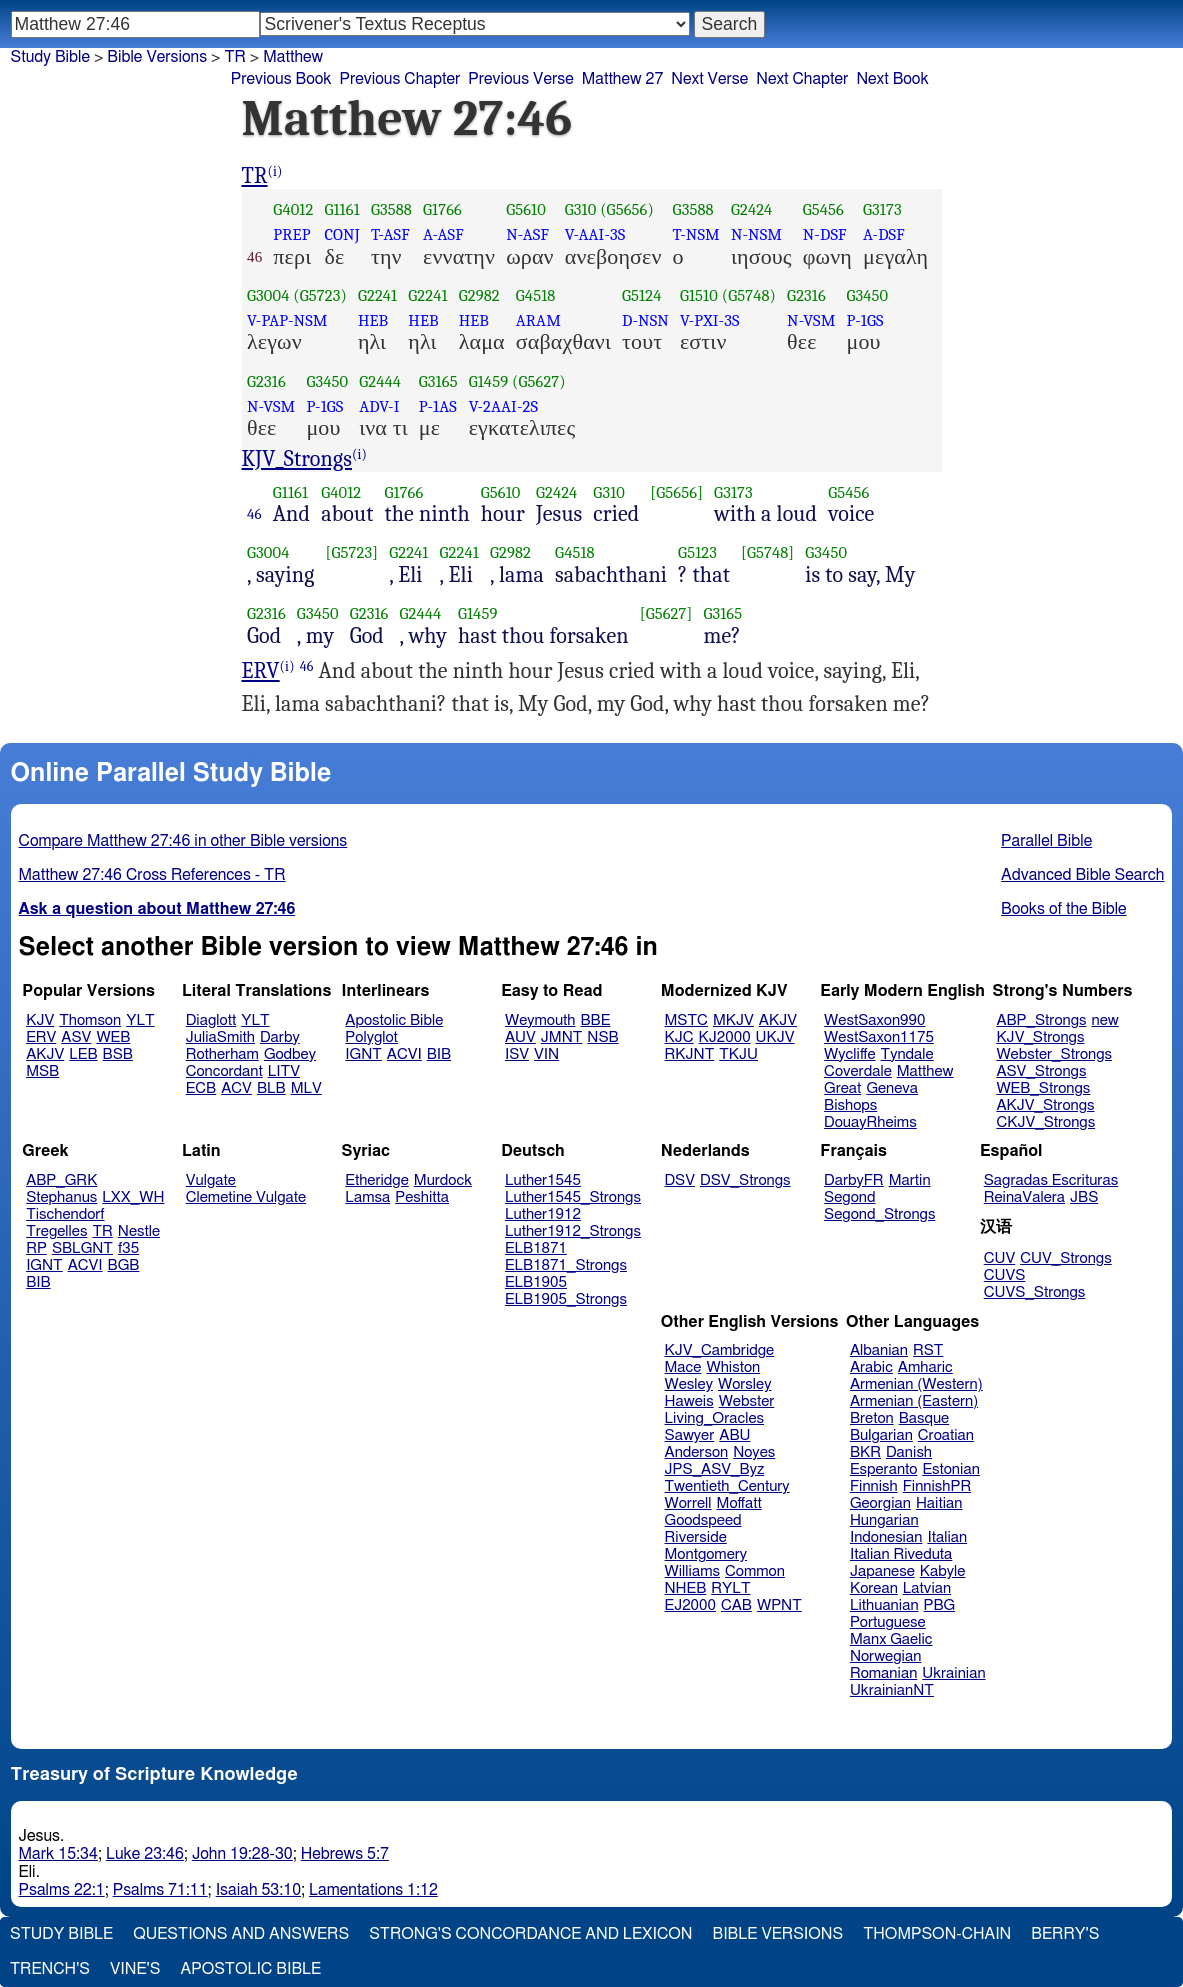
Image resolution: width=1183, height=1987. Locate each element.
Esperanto (884, 1469)
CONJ (341, 234)
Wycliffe (849, 1054)
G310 (581, 209)
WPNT (779, 1605)
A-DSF (884, 234)
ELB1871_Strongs (566, 1265)
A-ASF (443, 234)
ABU (734, 1435)
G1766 (442, 209)
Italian (947, 1537)
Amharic (925, 1367)
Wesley (689, 1384)
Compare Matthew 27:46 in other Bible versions (183, 841)
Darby (280, 1037)
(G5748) (749, 295)
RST (928, 1350)
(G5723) (320, 295)
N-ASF (527, 234)
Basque (924, 1418)
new (1105, 1020)
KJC (679, 1037)
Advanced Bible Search (1082, 875)
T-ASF (390, 234)
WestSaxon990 (874, 1020)
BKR (865, 1452)
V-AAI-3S (595, 234)
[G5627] (666, 613)
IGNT (363, 1054)
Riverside (696, 1537)
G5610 (526, 209)
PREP (291, 234)
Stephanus (61, 1197)
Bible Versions (157, 57)
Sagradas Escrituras (1051, 1180)
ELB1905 (536, 1282)
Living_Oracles (715, 1418)
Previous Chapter (400, 79)
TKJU (738, 1054)
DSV (680, 1180)
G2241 (377, 295)
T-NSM (696, 234)
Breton (872, 1418)
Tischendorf (65, 1214)
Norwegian (885, 1656)
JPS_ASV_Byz (715, 1469)
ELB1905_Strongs (566, 1299)
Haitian (939, 1503)
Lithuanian (884, 1605)
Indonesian (886, 1537)
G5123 (697, 552)
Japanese (882, 1571)
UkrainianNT (892, 1690)
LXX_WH (133, 1197)
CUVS (1005, 1275)
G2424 (752, 209)
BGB (124, 1265)
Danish (909, 1452)
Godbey (290, 1054)
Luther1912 (543, 1214)
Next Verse (709, 79)
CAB (736, 1605)
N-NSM (756, 234)
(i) (275, 171)
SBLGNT (82, 1248)
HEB (373, 320)
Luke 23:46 (145, 1854)
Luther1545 (543, 1180)
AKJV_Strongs (1045, 1105)
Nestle (139, 1231)
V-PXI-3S (710, 320)
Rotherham (222, 1054)
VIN (546, 1054)
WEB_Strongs (1043, 1088)
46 (254, 514)
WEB (113, 1037)
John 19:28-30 (242, 1854)
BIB (439, 1054)
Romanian (883, 1673)
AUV (520, 1037)
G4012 (293, 209)
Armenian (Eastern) (914, 1401)
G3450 (867, 295)
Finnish (874, 1486)
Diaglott (211, 1020)
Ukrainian (953, 1673)
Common (755, 1571)
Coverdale (858, 1071)
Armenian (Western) (916, 1384)
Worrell (688, 1503)
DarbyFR (854, 1180)
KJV (40, 1020)
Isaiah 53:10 (258, 1890)
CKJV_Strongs (1045, 1122)
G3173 (882, 209)
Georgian (880, 1503)
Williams (693, 1571)
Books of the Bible (1064, 909)
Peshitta (422, 1197)
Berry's (1065, 1934)
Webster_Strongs (1054, 1054)
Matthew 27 (623, 79)
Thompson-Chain (937, 1934)
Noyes (754, 1452)
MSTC (686, 1020)
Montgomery (706, 1554)
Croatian (946, 1435)
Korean (874, 1588)
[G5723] (352, 552)
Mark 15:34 (58, 1854)
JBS (1084, 1197)
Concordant (224, 1071)
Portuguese (888, 1622)
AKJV (45, 1054)
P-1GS (864, 320)
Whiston (733, 1367)
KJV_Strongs (297, 459)
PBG (940, 1605)
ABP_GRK (61, 1180)
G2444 (380, 381)
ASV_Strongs (1041, 1071)
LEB (83, 1054)
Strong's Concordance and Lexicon (530, 1934)
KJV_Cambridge (720, 1350)
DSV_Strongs (745, 1180)
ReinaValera (1024, 1197)
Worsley (744, 1384)
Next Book (892, 79)
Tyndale (907, 1054)
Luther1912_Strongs (573, 1231)
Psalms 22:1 (62, 1890)
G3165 (438, 381)
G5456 (823, 209)
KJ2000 (725, 1037)
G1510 (699, 295)
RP (36, 1248)
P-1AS (438, 406)
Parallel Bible (1046, 841)
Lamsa (367, 1197)
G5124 (641, 295)
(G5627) (539, 381)
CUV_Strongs (1065, 1258)
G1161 (341, 209)
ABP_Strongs (1041, 1020)
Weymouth (540, 1020)
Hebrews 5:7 (345, 1854)
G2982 (479, 295)
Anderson (697, 1452)
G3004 (268, 295)
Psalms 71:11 (160, 1890)
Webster (747, 1401)
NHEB (686, 1588)
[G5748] (767, 552)
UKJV (775, 1037)
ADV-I (379, 406)
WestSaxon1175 (879, 1037)
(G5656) (627, 209)
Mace (683, 1367)
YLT (140, 1020)
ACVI (404, 1054)
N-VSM (811, 320)
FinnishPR (937, 1486)
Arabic (871, 1367)
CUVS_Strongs (1035, 1292)
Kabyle (943, 1571)
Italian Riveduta (901, 1554)
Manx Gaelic (891, 1639)
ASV (76, 1037)
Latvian (927, 1588)
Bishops (850, 1105)
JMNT (562, 1037)
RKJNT (690, 1054)
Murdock (443, 1180)
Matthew (925, 1071)
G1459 (489, 381)
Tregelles (56, 1231)
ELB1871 (536, 1248)
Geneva (892, 1088)
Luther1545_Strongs (573, 1197)
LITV (284, 1071)
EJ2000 (690, 1605)
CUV (1000, 1258)
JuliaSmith (220, 1037)
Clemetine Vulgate (246, 1197)
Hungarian (884, 1520)
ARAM (538, 320)
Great (842, 1088)
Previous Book (281, 79)
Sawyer (690, 1435)
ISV (517, 1054)
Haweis (689, 1401)
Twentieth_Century (727, 1486)
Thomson (90, 1020)
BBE (596, 1020)
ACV (236, 1088)
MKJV (733, 1020)
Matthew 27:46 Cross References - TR (152, 875)
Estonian (950, 1469)
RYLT (730, 1588)
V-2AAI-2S (503, 406)
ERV (261, 671)
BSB (118, 1054)
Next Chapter (802, 79)
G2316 (806, 295)
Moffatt (739, 1503)
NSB (602, 1037)
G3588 (391, 209)
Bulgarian (881, 1435)
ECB (201, 1088)
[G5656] (676, 492)
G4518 (536, 295)
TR (255, 176)
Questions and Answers (241, 1934)
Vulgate (211, 1180)
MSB (42, 1071)
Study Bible (50, 57)
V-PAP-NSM (287, 320)
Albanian (879, 1350)
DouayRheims (870, 1122)
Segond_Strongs (879, 1214)
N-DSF (825, 234)
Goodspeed (703, 1520)
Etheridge (376, 1180)
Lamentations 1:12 (373, 1890)
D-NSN (645, 320)
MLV (306, 1088)
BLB (271, 1088)
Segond (849, 1197)
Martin (910, 1180)
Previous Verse (520, 79)
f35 (128, 1248)
